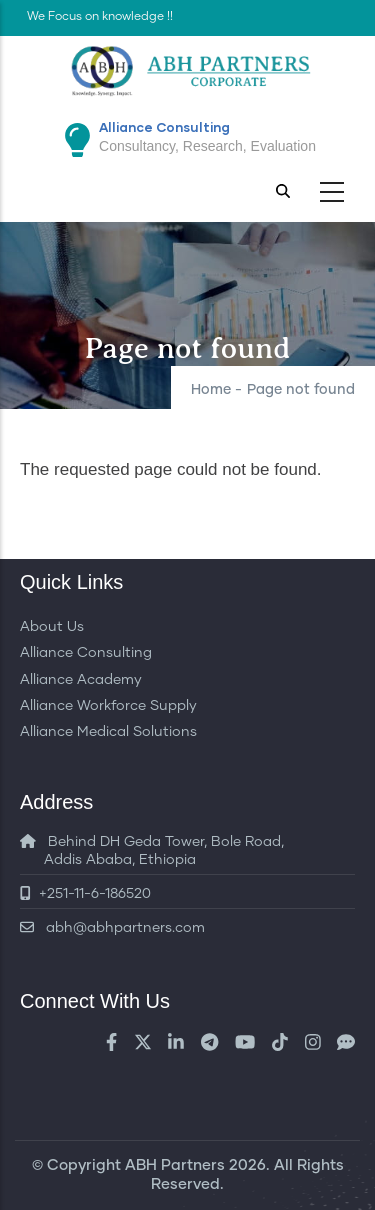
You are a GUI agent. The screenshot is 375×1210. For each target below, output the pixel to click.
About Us (52, 627)
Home (211, 390)
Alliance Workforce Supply (108, 706)
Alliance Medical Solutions (108, 732)
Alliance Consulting (86, 653)
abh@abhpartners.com (112, 928)
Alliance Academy (81, 680)
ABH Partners (175, 1165)
